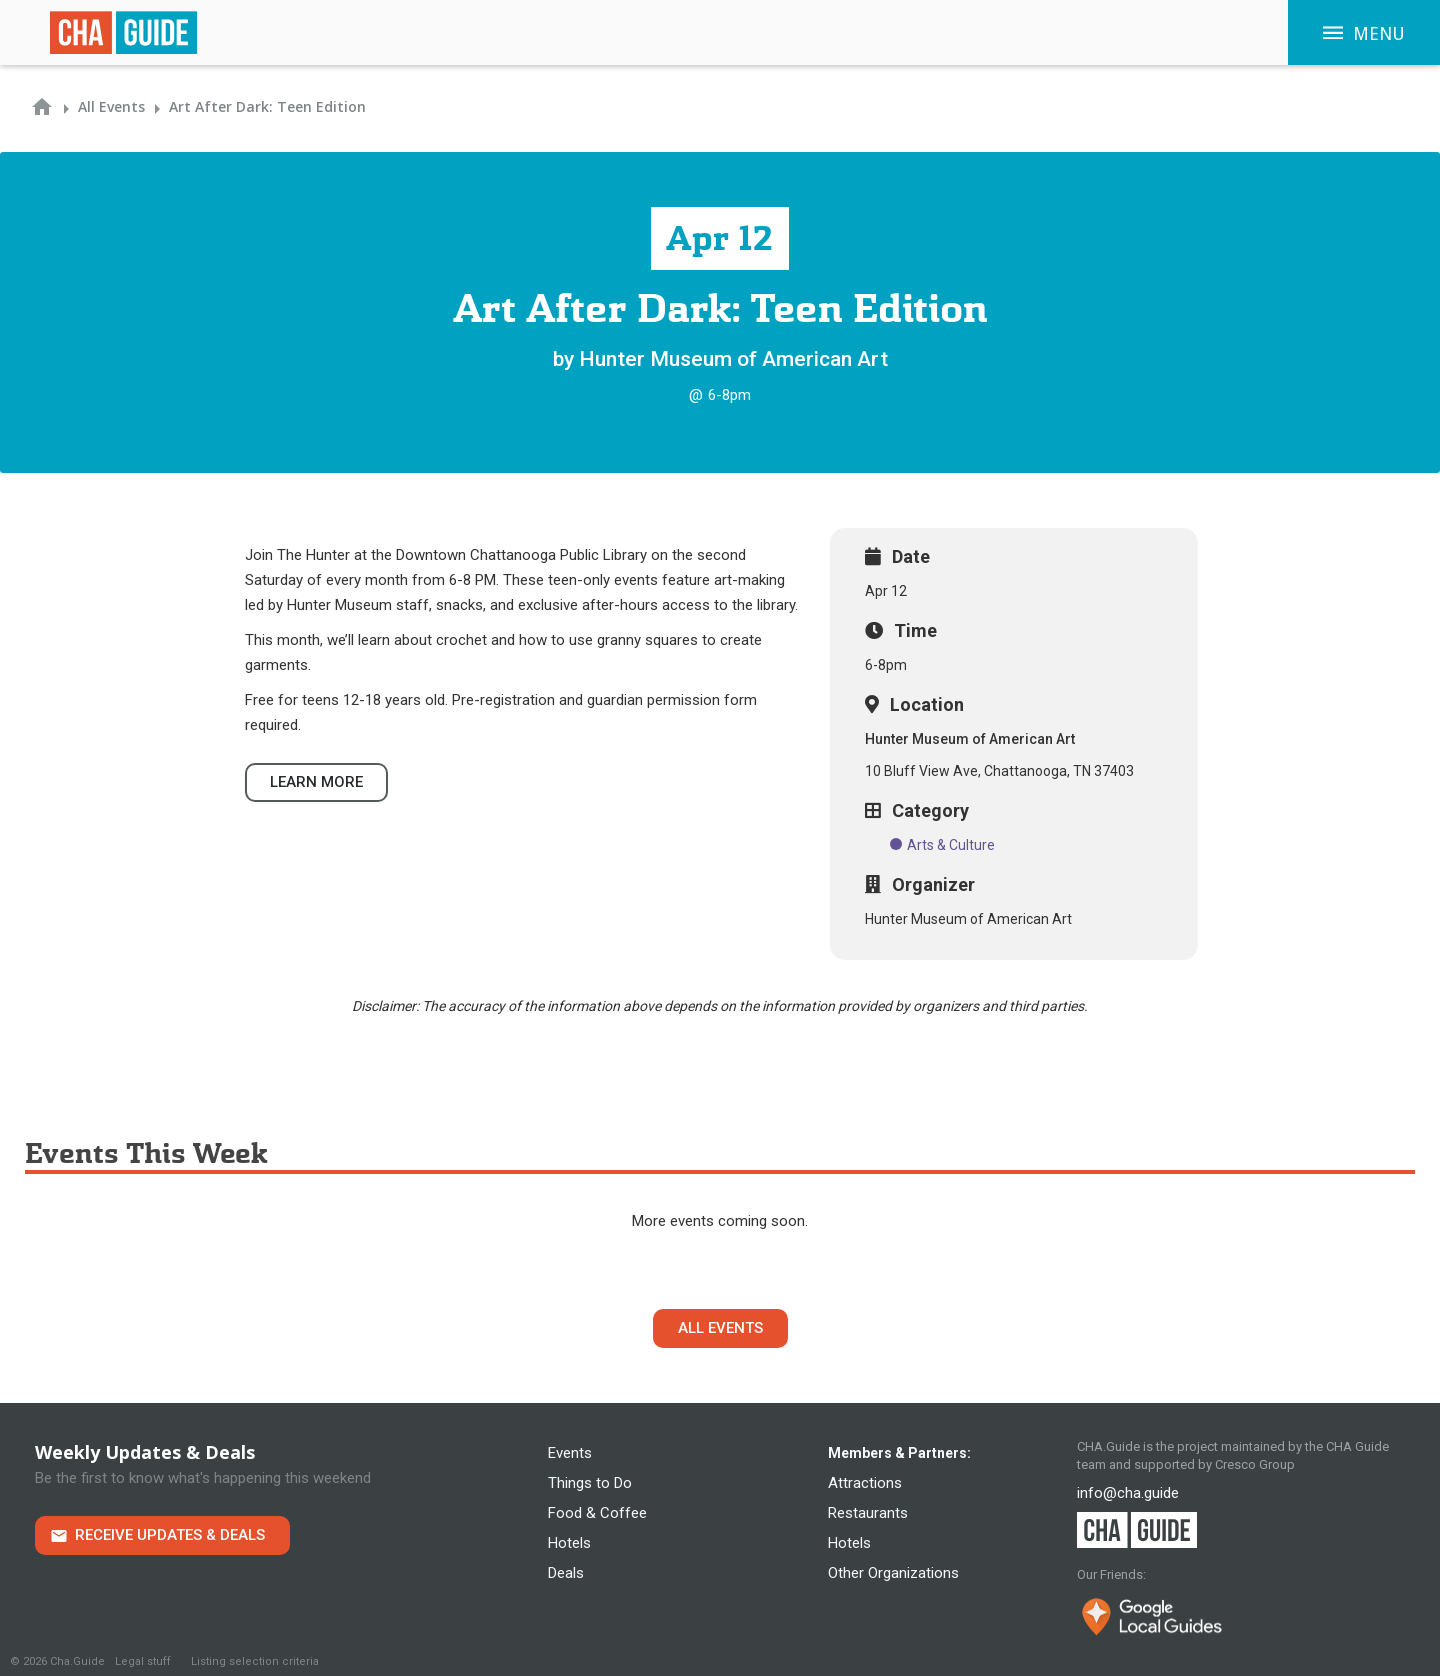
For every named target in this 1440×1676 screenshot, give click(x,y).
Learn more (316, 782)
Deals (566, 1573)
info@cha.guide (1128, 1493)
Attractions (865, 1483)
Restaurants (868, 1513)
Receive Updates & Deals (170, 1535)
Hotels (569, 1543)
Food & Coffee (597, 1513)
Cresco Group (1255, 1464)
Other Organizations (893, 1573)
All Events (720, 1328)
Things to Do (590, 1483)
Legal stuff (143, 1661)
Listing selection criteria (255, 1661)
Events (570, 1453)
